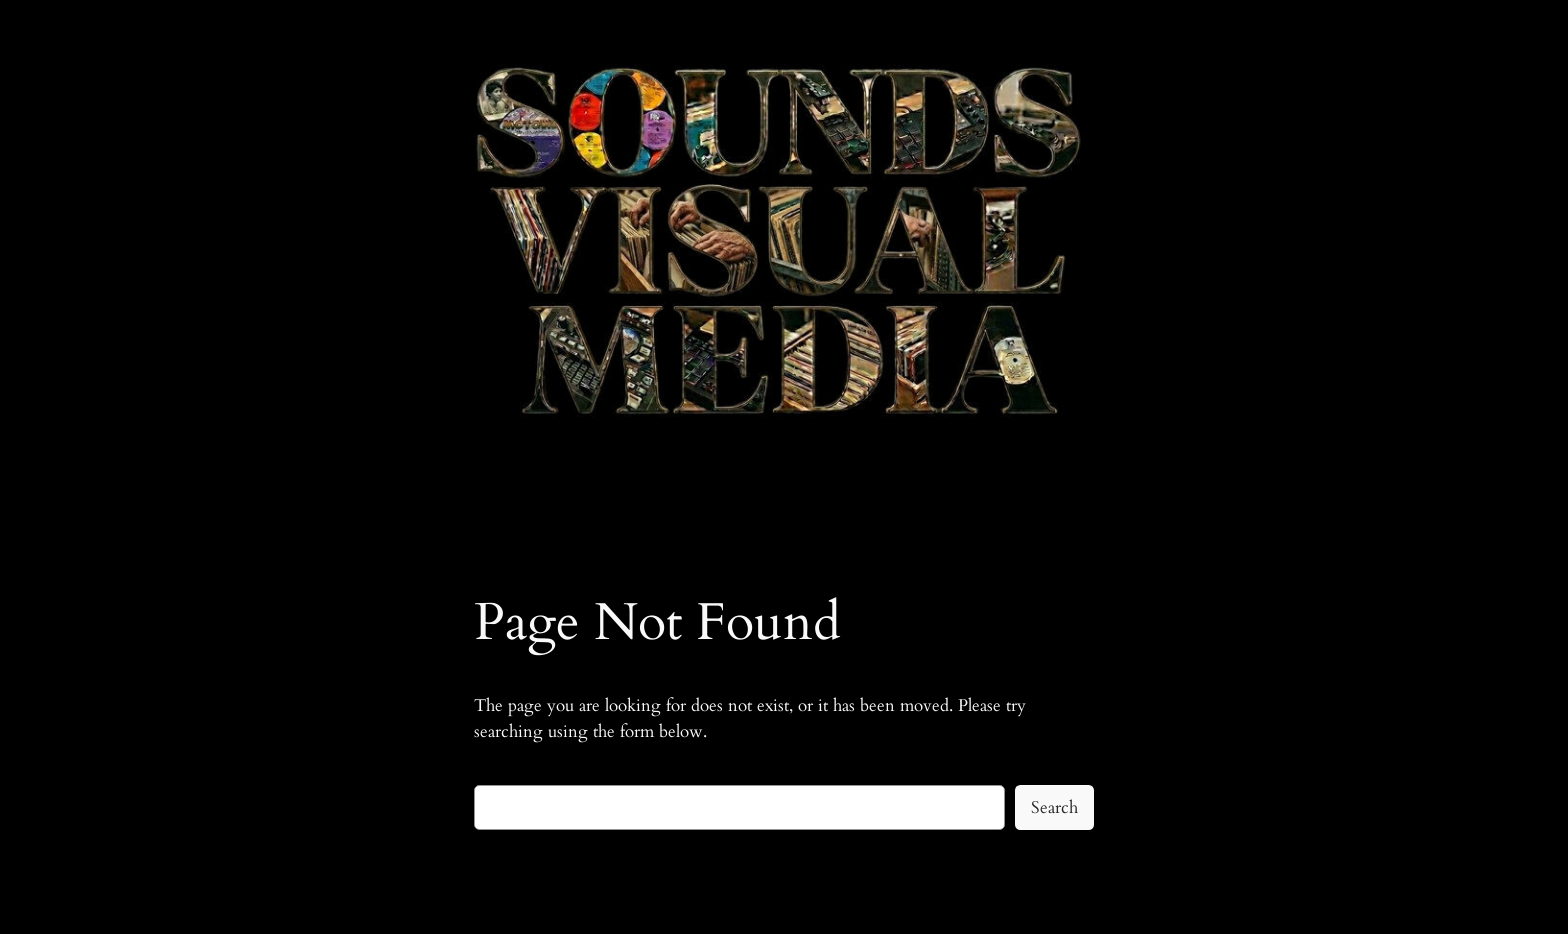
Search (1054, 807)
